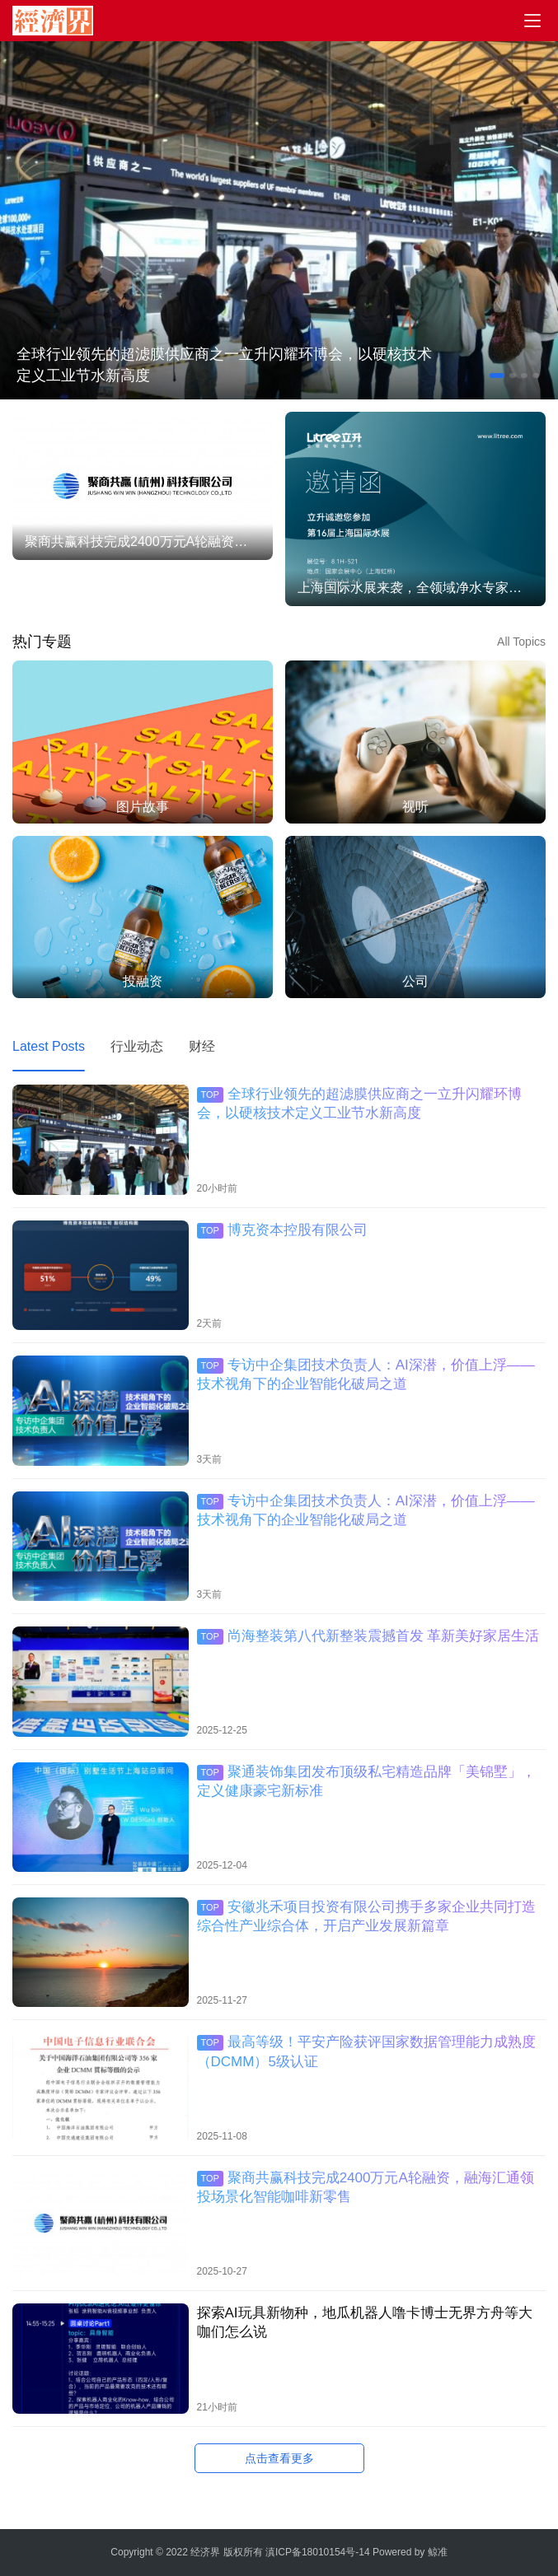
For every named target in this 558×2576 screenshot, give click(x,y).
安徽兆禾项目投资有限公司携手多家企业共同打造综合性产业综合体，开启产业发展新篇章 (366, 1916)
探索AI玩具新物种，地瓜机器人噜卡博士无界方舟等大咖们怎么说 (364, 2322)
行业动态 (136, 1046)
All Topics (521, 641)
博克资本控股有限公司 (282, 1230)
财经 (202, 1046)
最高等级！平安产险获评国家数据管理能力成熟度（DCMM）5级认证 (366, 2051)
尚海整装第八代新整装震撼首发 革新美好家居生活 (368, 1636)
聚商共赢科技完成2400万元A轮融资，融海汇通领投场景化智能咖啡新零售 (365, 2187)
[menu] (532, 20)
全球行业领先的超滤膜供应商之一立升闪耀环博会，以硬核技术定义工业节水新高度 (224, 365)
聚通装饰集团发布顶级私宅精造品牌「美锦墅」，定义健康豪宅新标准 (366, 1781)
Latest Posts (48, 1046)
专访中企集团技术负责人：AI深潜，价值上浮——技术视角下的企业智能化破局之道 (366, 1374)
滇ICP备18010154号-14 (317, 2552)
